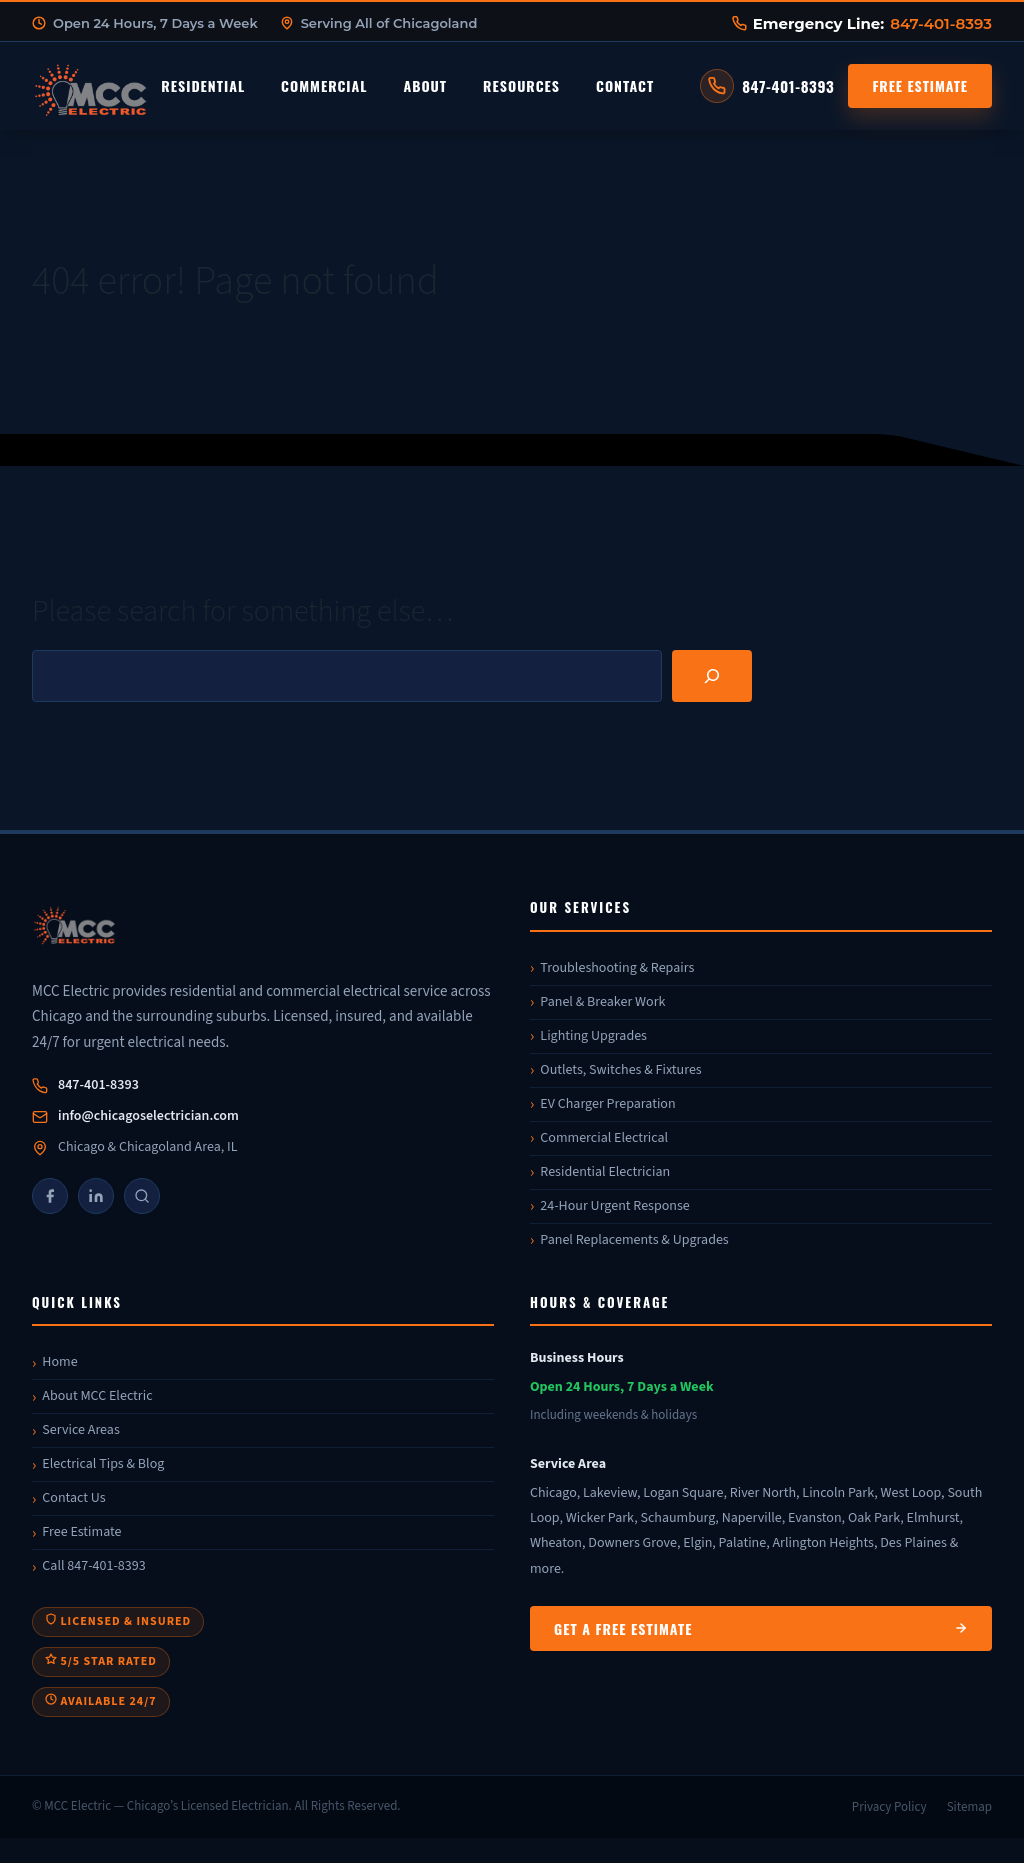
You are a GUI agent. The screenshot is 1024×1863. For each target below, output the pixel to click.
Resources (521, 85)
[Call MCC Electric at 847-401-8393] (767, 86)
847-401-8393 (941, 23)
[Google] (142, 1196)
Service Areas (80, 1430)
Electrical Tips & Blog (103, 1464)
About (425, 85)
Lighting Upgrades (593, 1036)
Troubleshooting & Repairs (617, 968)
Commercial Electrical (604, 1138)
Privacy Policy (889, 1807)
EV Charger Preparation (607, 1104)
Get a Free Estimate (761, 1628)
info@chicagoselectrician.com (148, 1116)
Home (59, 1362)
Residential (203, 85)
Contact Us (73, 1498)
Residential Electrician (605, 1172)
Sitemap (969, 1807)
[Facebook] (50, 1196)
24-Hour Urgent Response (614, 1206)
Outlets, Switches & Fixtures (620, 1070)
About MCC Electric (97, 1396)
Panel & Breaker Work (602, 1002)
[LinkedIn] (96, 1196)
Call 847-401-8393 (93, 1566)
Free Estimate (920, 85)
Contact (625, 85)
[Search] (712, 676)
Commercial (324, 85)
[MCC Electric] (263, 928)
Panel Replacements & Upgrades (634, 1240)
